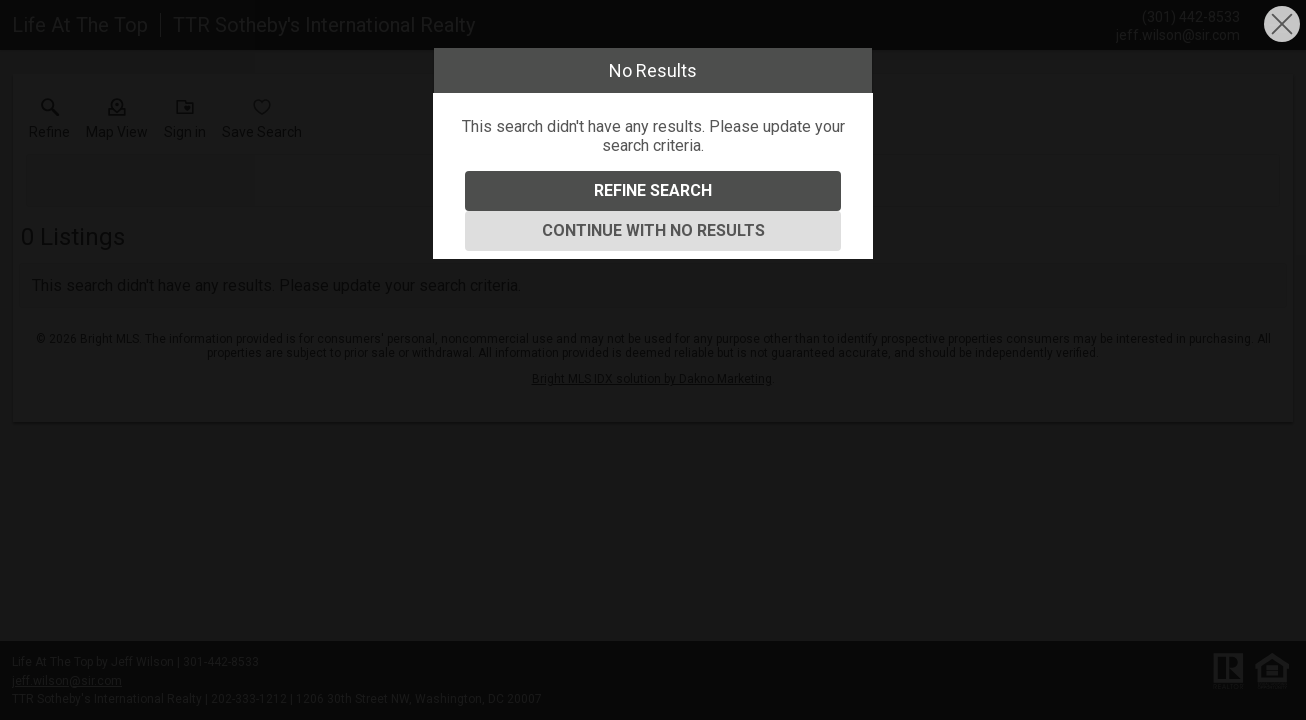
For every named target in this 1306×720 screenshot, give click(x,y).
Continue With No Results (653, 230)
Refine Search (653, 190)
